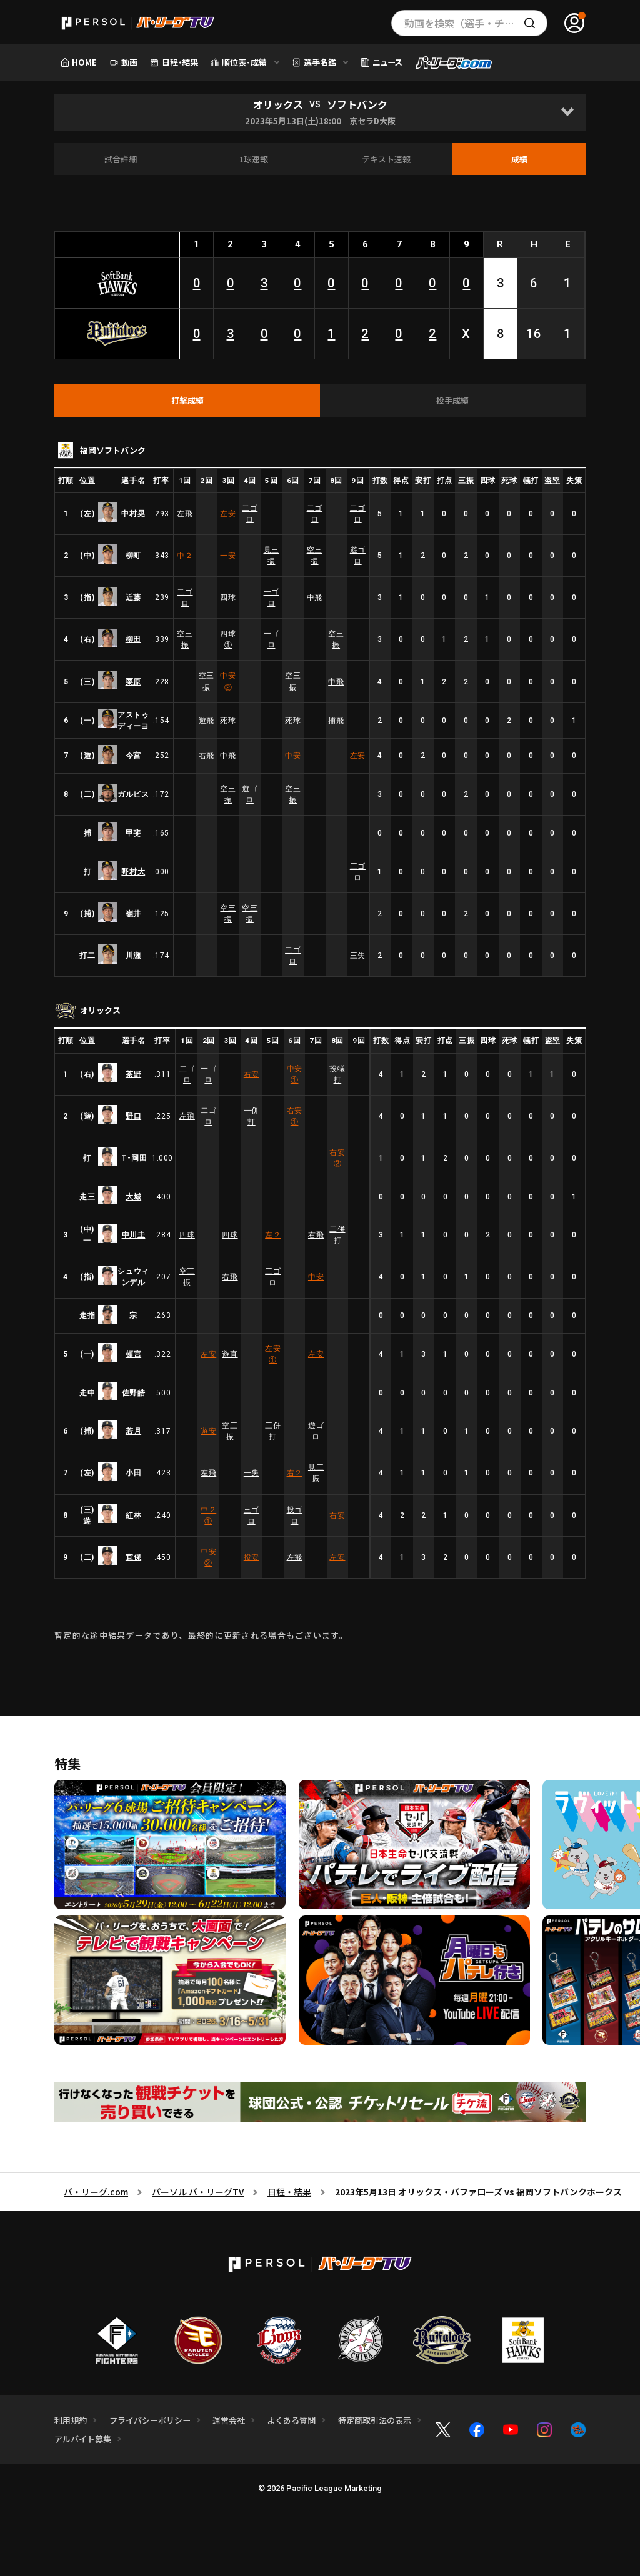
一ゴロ (271, 597)
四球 (228, 597)
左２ (273, 1235)
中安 (228, 681)
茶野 (133, 1074)
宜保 (133, 1557)
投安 (251, 1557)
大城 (133, 1196)
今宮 (133, 755)
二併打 (337, 1235)
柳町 (133, 555)
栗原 (133, 681)
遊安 (208, 1431)
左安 (228, 513)
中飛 (314, 597)
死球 (228, 720)
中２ (184, 555)
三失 (358, 955)
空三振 (314, 556)
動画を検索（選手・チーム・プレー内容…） (476, 23)
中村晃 (133, 513)
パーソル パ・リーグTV (198, 2191)
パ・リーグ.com (96, 2191)
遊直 (230, 1354)
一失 (251, 1473)
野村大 (133, 871)
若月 (133, 1431)
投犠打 (337, 1074)
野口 (133, 1116)
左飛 (184, 513)
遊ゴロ (358, 556)
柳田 (133, 639)
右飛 (206, 755)
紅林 (133, 1515)
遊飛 (206, 720)
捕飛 (336, 720)
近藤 (133, 597)
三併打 (273, 1431)
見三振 (271, 556)
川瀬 (133, 955)
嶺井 (133, 913)
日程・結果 (289, 2191)
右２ (294, 1473)
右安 (251, 1074)
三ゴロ (358, 872)
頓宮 (133, 1354)
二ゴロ (250, 514)
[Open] (567, 112)
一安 (228, 555)
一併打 (251, 1116)
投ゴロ (294, 1515)
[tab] (187, 400)
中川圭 (134, 1235)
